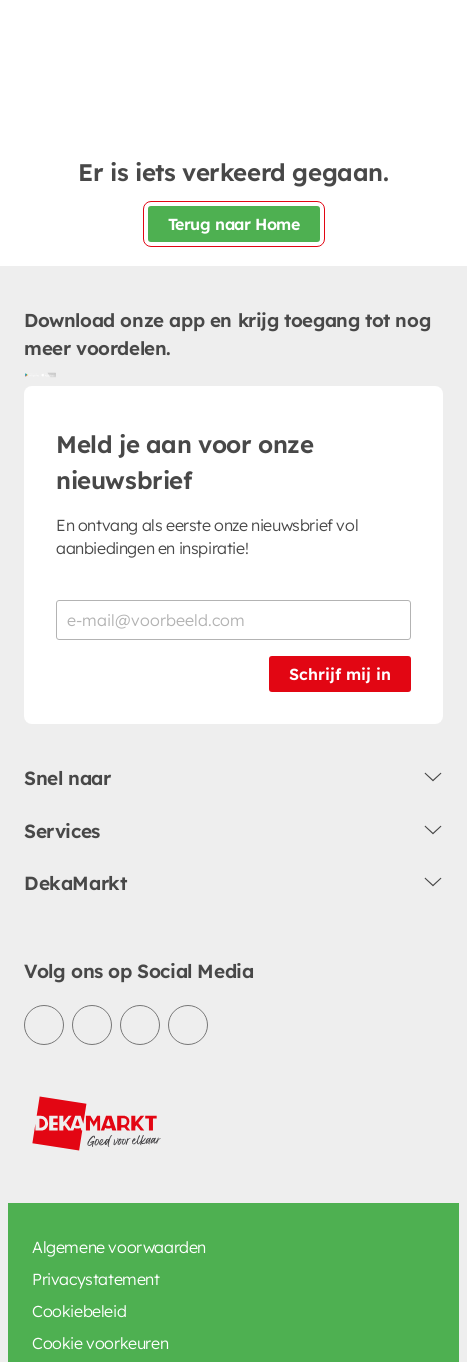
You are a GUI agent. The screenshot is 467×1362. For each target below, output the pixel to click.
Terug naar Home (234, 224)
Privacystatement (96, 1279)
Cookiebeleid (79, 1311)
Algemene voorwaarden (119, 1247)
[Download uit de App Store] (48, 374)
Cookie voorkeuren (100, 1343)
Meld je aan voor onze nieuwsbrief (185, 462)
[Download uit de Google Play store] (32, 374)
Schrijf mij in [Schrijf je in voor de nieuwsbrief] (340, 674)
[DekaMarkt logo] (97, 1124)
